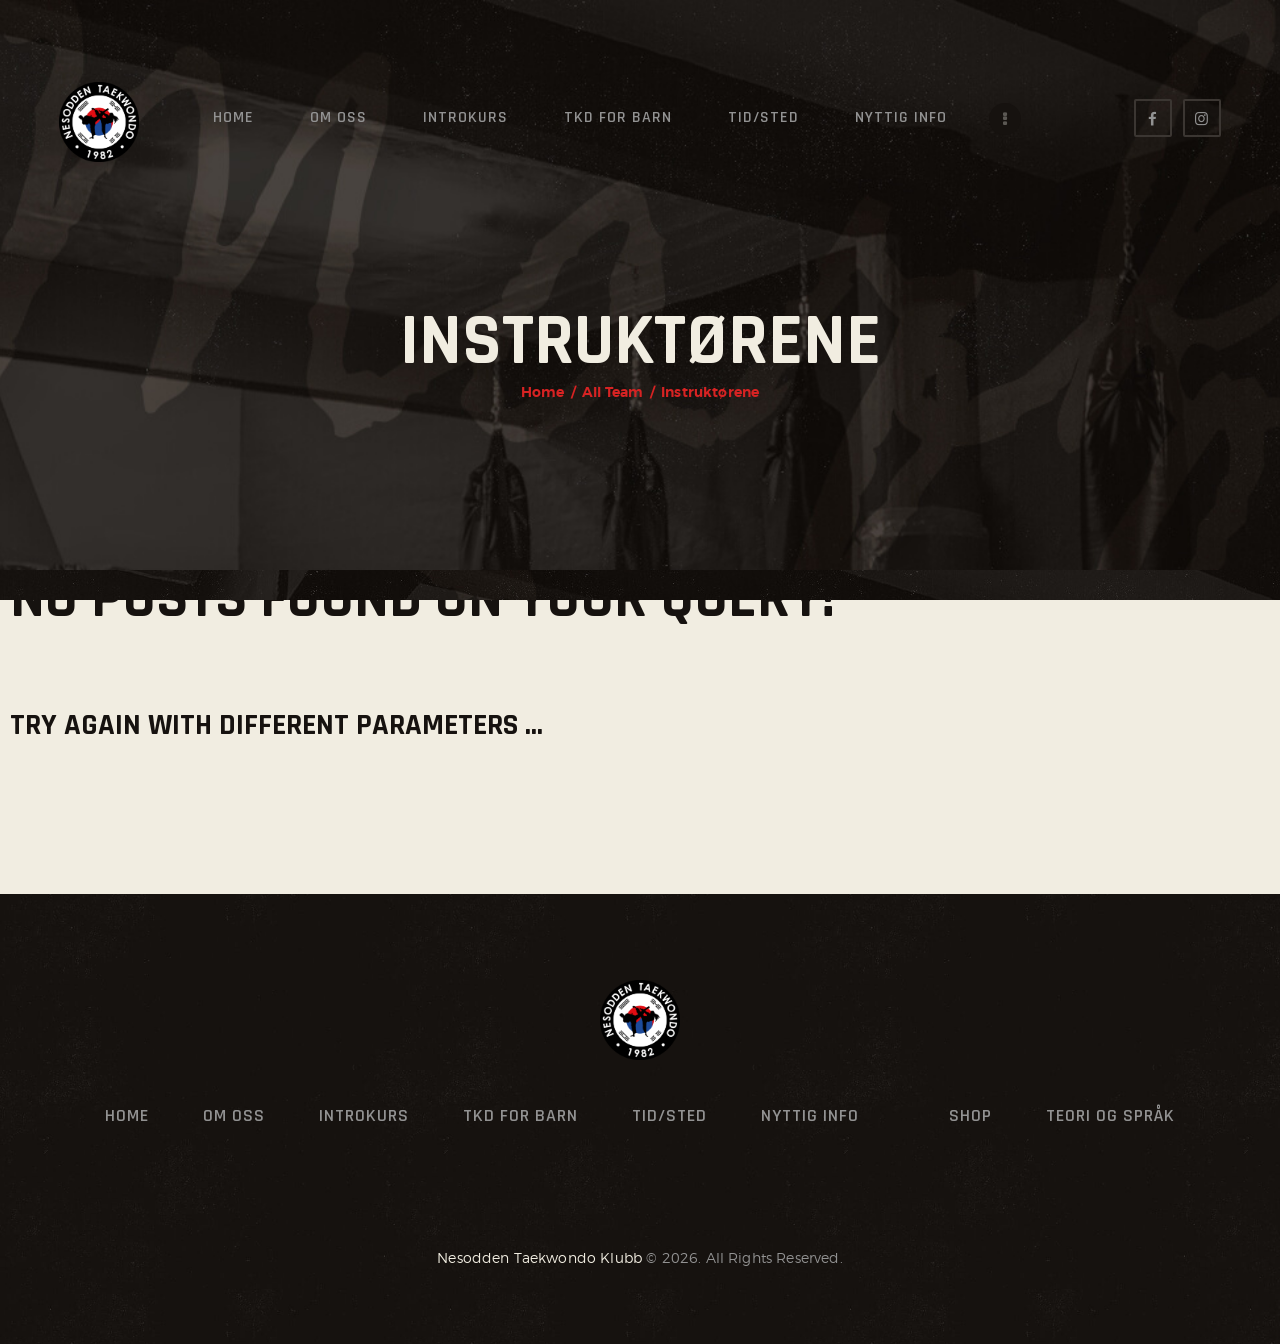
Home (543, 392)
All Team (612, 392)
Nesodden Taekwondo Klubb (539, 1257)
